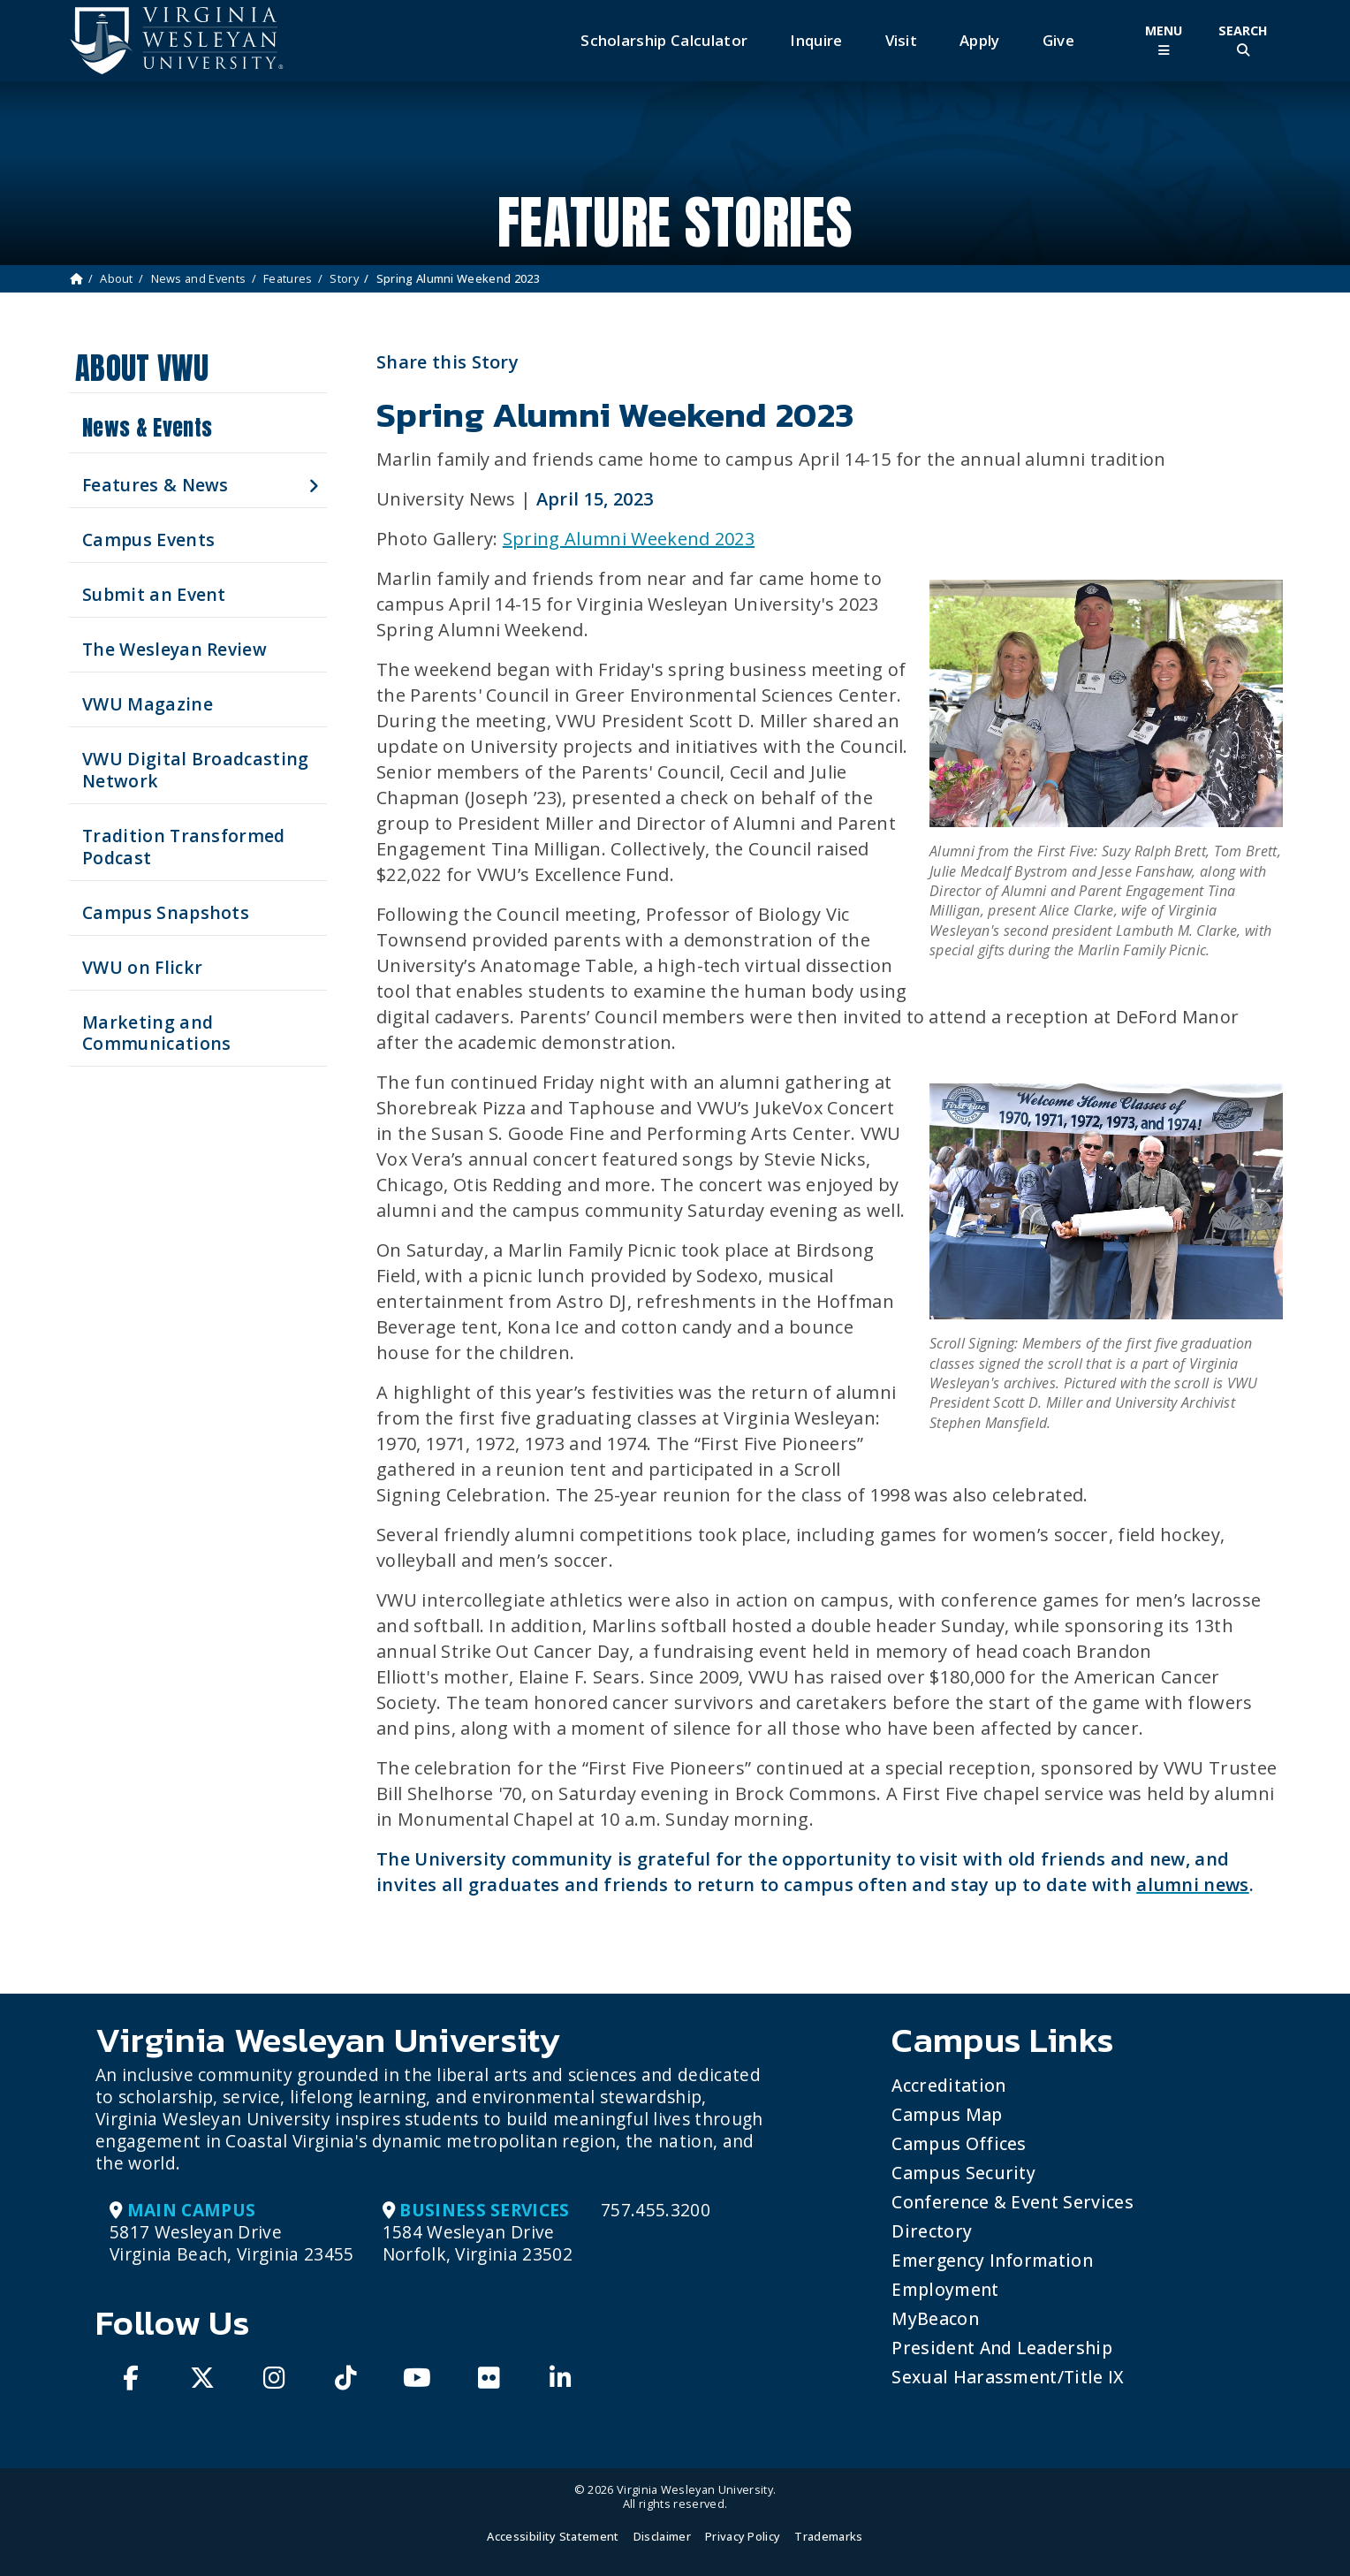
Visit (901, 40)
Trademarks (828, 2536)
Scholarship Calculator (663, 40)
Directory (931, 2231)
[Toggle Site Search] (1243, 40)
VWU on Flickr (142, 967)
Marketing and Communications (156, 1033)
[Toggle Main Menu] (1163, 40)
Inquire (816, 40)
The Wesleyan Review (174, 649)
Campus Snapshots (165, 912)
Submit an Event (154, 594)
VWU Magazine (147, 704)
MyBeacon (935, 2318)
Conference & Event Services (1012, 2202)
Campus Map (946, 2114)
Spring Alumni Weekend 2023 (629, 539)
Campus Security (963, 2173)
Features (288, 278)
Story (344, 278)
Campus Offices (958, 2143)
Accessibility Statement (552, 2536)
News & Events (147, 428)
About (116, 278)
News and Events (198, 278)
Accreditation (948, 2085)
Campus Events (148, 539)
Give (1058, 40)
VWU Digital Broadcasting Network (195, 770)
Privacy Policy (742, 2536)
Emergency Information (992, 2260)
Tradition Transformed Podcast (183, 847)
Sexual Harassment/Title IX (1007, 2377)
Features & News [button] (155, 485)
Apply (979, 40)
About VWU (142, 368)
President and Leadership (1001, 2347)
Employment (944, 2289)
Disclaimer (662, 2536)
